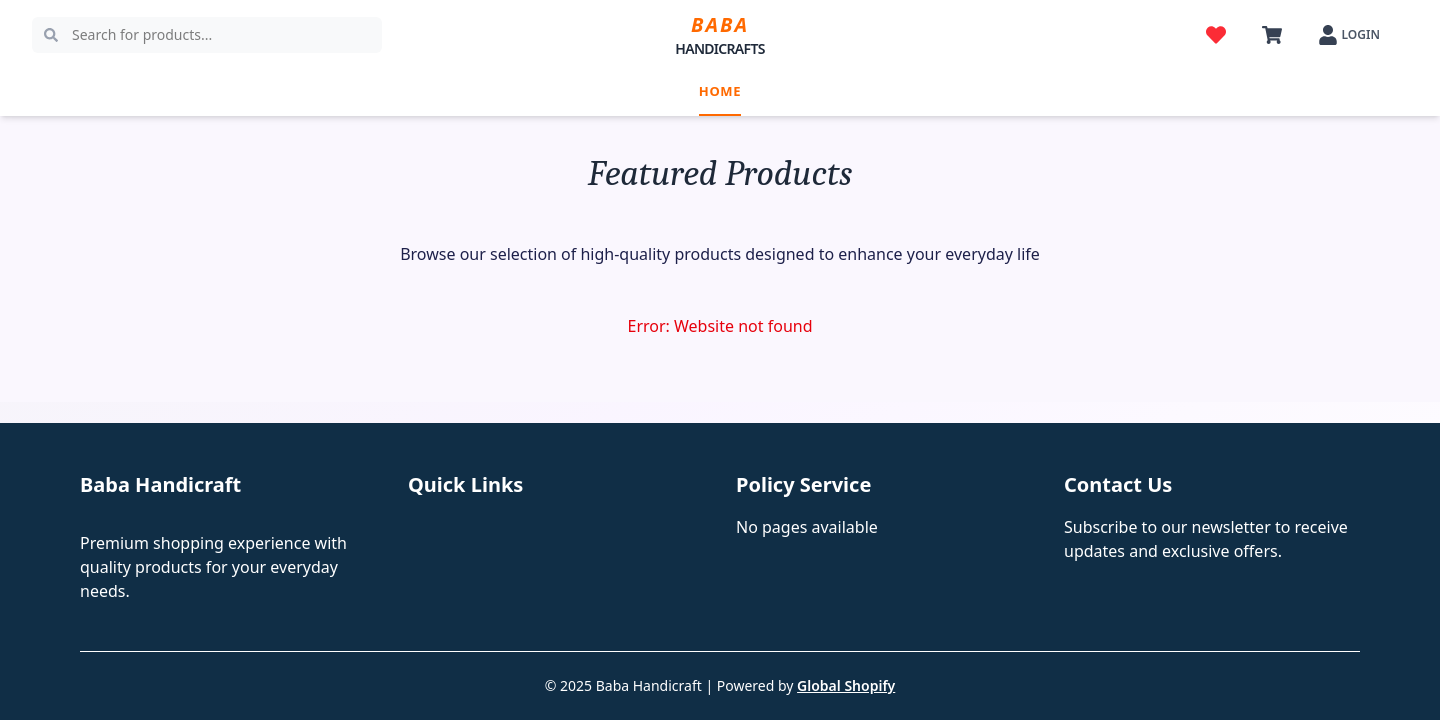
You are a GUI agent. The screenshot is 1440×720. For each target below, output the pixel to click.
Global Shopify (846, 685)
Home (720, 91)
